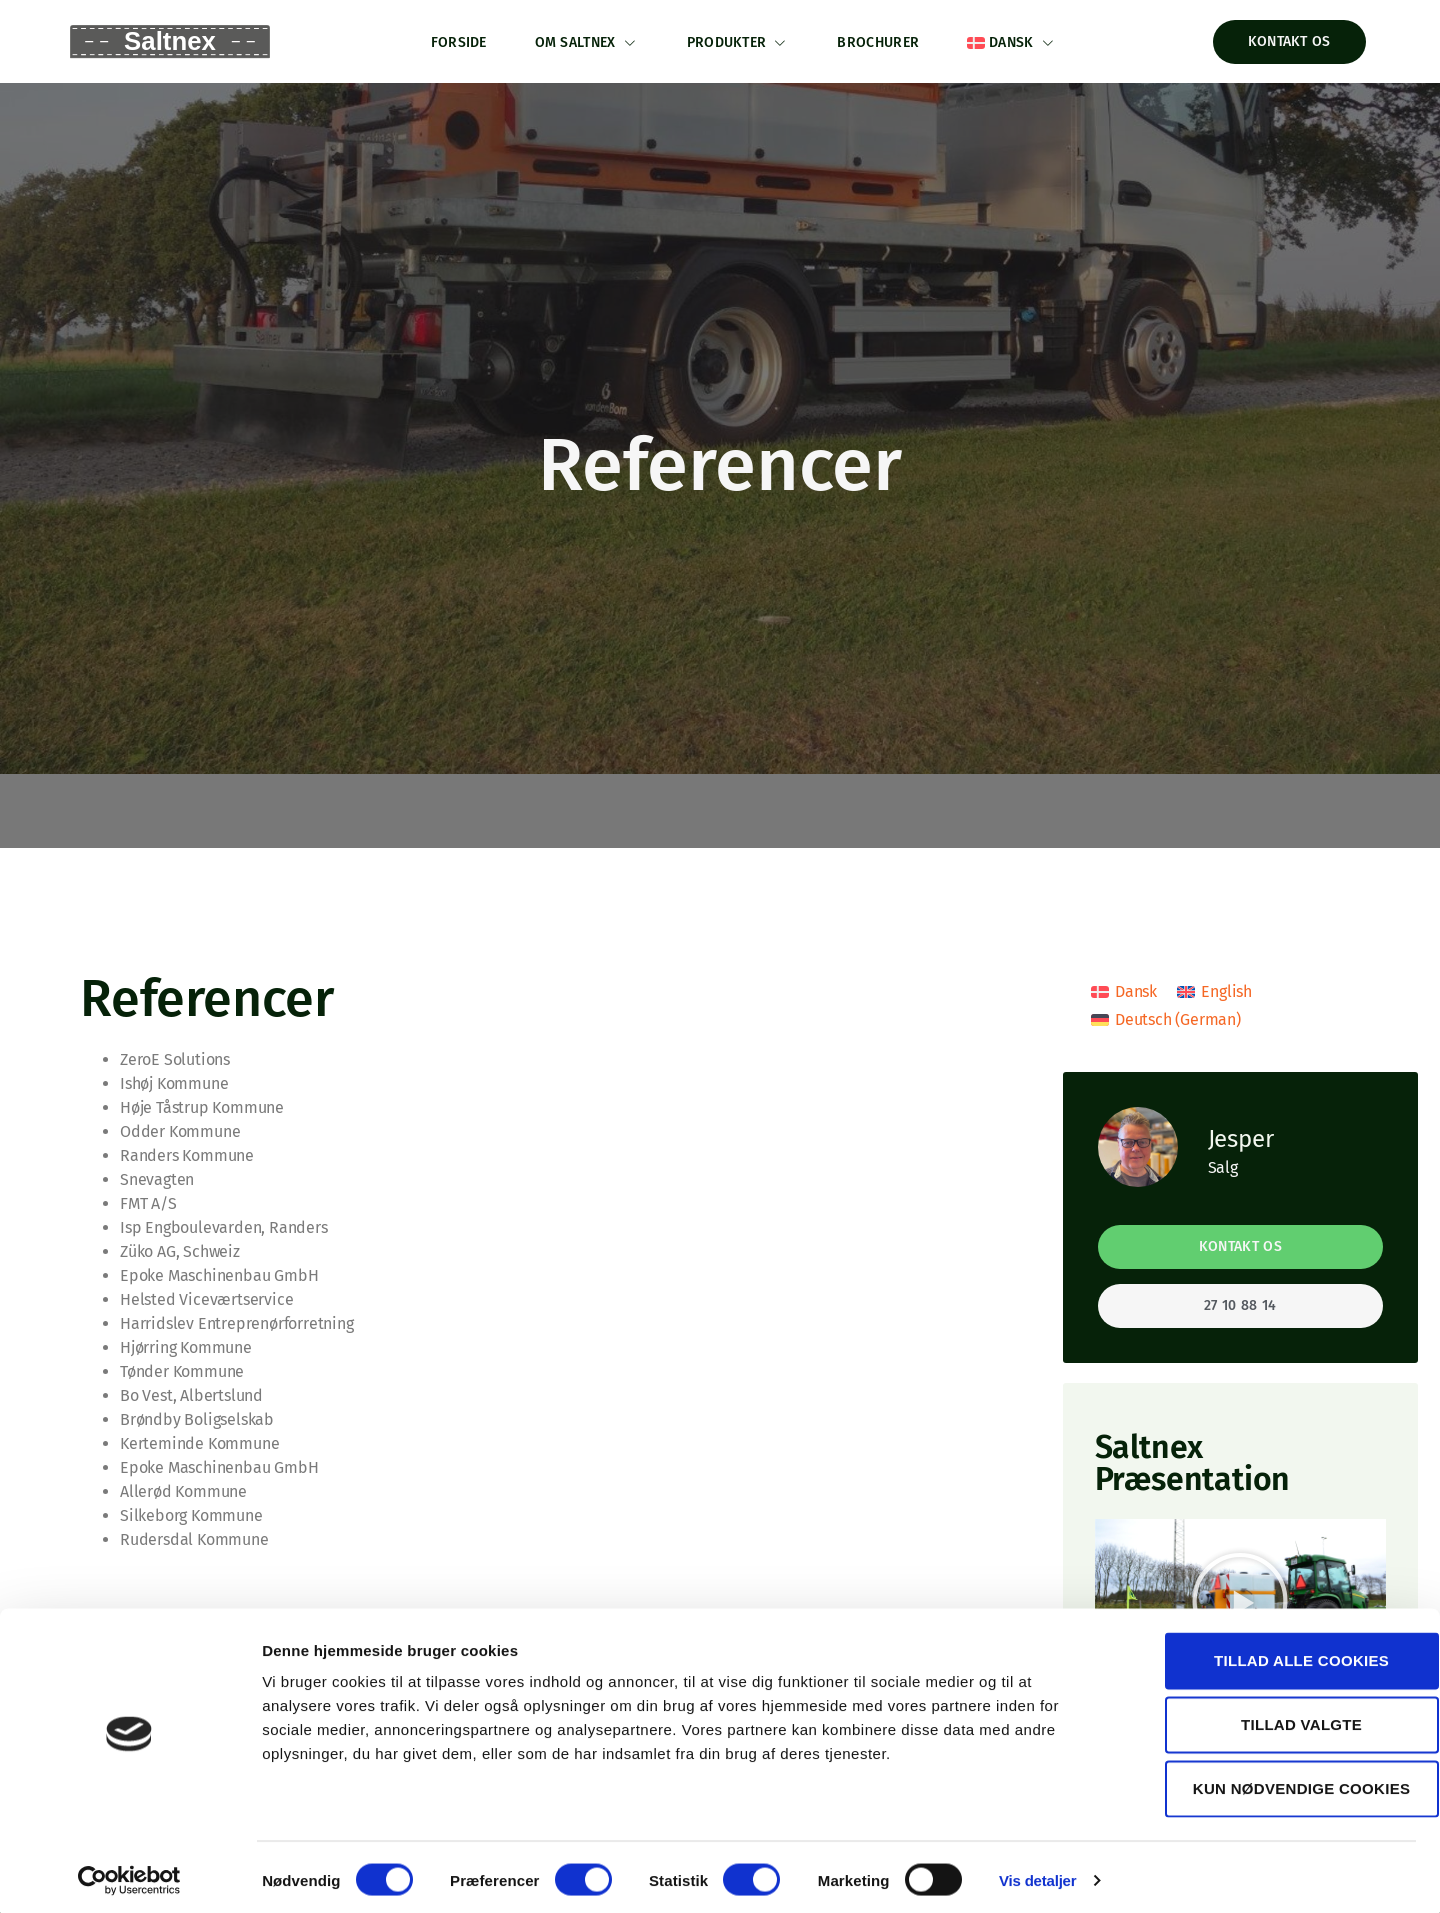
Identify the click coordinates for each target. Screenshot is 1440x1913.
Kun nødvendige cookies (1272, 1781)
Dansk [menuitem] (1136, 989)
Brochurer (881, 40)
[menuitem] (1016, 40)
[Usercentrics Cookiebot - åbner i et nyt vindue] (129, 1874)
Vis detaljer (1037, 1873)
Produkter (738, 41)
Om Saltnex (584, 41)
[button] (1240, 1599)
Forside (454, 40)
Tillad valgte (1272, 1717)
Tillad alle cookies (1272, 1653)
